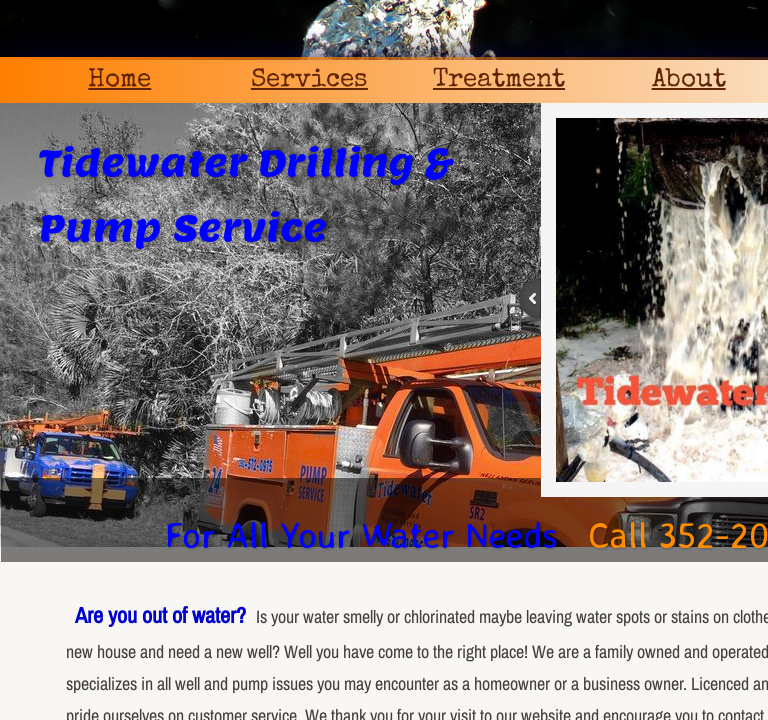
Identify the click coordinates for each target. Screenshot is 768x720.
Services (309, 81)
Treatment (499, 81)
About (689, 81)
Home (119, 81)
